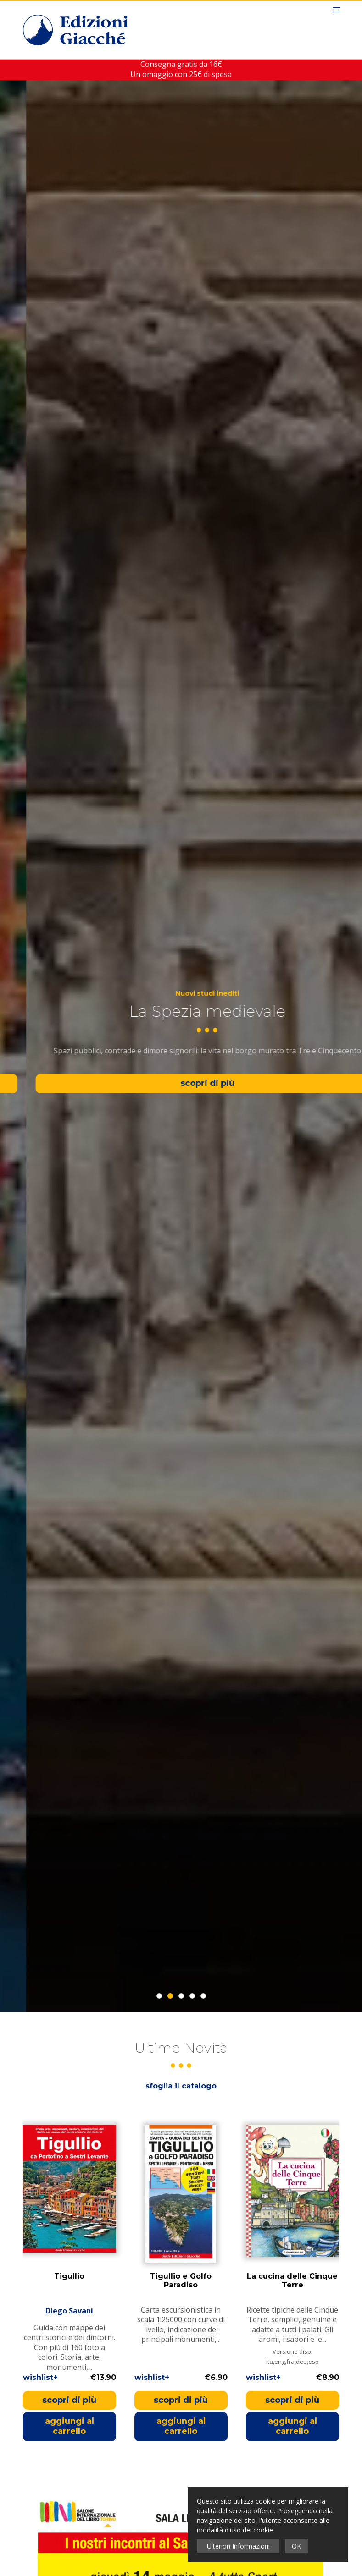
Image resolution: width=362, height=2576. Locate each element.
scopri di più (69, 2400)
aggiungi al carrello (69, 2426)
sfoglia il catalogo (181, 2086)
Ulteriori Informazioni (238, 2546)
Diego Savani (69, 2310)
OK (296, 2546)
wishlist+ (40, 2377)
